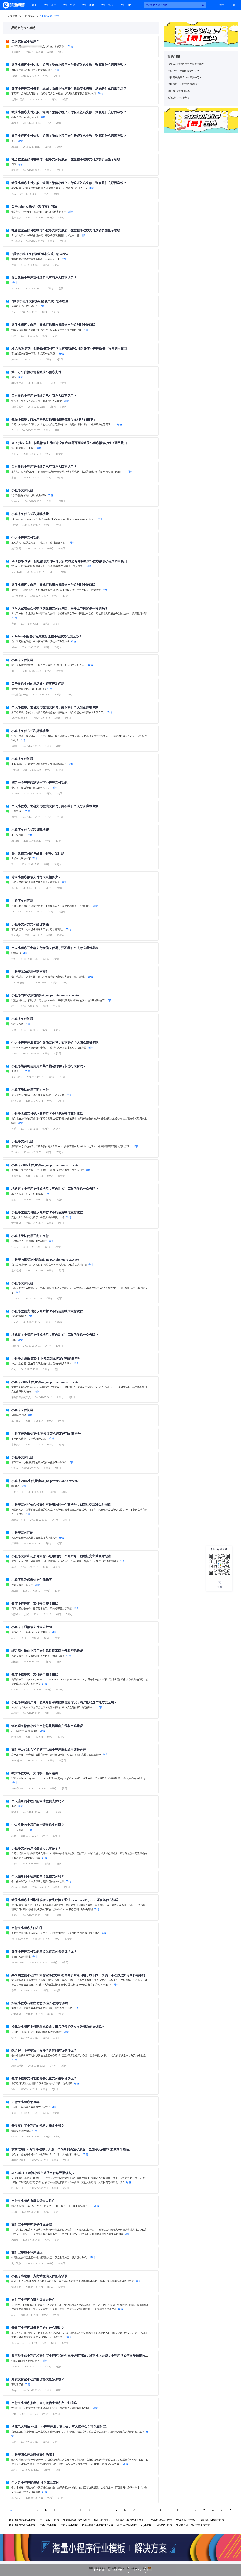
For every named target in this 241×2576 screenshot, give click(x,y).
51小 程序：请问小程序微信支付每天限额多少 (42, 2173)
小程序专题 (107, 5)
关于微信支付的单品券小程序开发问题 (37, 683)
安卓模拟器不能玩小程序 (22, 2520)
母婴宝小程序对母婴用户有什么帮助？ (37, 2327)
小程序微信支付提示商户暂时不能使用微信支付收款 (47, 1113)
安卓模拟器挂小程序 (161, 2520)
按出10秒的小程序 (49, 2520)
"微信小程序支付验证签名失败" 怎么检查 (40, 254)
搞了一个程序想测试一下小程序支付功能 (39, 782)
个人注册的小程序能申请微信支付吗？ (37, 1801)
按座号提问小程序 (127, 2525)
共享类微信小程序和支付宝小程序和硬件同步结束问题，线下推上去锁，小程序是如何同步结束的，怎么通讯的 (87, 1975)
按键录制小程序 (69, 2525)
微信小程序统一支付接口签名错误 (34, 1603)
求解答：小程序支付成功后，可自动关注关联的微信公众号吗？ (54, 1188)
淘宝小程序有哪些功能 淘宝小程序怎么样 (39, 2003)
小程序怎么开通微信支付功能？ (33, 2454)
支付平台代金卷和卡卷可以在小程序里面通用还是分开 (48, 1749)
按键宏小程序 (164, 2525)
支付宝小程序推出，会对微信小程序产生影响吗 (44, 2403)
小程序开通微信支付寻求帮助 (31, 1627)
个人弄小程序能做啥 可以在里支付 (35, 2482)
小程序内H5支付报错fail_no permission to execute (45, 995)
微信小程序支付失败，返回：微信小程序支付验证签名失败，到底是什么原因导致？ (68, 65)
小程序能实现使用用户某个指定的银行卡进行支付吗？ (48, 1066)
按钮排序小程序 (48, 2525)
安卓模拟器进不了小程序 (76, 2520)
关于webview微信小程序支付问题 (34, 206)
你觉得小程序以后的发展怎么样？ (186, 64)
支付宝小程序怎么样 (25, 2102)
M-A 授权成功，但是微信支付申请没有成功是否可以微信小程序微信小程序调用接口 (69, 348)
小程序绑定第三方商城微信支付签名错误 (39, 2276)
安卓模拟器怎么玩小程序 (22, 2525)
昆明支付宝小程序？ (25, 41)
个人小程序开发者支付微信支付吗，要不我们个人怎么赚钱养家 (54, 707)
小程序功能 (69, 5)
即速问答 (12, 16)
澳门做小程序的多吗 (179, 91)
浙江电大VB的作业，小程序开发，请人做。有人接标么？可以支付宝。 (60, 2426)
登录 (221, 5)
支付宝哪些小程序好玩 (26, 2252)
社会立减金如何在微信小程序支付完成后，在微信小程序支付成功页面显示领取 (65, 159)
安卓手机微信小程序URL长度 (97, 2525)
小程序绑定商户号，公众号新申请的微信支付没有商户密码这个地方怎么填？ (64, 1702)
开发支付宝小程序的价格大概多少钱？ (37, 2125)
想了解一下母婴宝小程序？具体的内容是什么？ (44, 2050)
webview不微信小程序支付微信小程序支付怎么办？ (46, 636)
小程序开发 (50, 5)
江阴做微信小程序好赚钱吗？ (183, 84)
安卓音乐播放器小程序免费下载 (193, 2525)
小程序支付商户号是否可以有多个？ (36, 1848)
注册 (233, 5)
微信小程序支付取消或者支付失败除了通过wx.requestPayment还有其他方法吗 (64, 1900)
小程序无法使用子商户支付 (30, 971)
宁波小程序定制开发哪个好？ (183, 71)
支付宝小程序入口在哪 (26, 1928)
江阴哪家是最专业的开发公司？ (185, 77)
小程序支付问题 (22, 490)
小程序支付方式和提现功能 (30, 514)
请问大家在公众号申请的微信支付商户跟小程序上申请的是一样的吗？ (59, 608)
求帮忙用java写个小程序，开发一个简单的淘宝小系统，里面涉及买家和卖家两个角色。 (71, 2149)
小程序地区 (126, 5)
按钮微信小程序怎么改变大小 (130, 2520)
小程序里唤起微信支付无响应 (31, 1580)
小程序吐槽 (88, 5)
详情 (70, 46)
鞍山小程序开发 (102, 2520)
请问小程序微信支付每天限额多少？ (36, 877)
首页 (34, 5)
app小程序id (147, 2525)
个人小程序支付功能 (25, 537)
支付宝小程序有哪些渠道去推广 (33, 2201)
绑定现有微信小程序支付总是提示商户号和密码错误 (47, 1650)
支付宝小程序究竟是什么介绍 (31, 2224)
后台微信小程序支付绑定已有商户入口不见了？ (44, 277)
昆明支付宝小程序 (49, 16)
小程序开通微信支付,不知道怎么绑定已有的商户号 (46, 1358)
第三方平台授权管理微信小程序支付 (36, 372)
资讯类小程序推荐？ (179, 97)
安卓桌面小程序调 (186, 2520)
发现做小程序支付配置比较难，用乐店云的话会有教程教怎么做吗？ (58, 2027)
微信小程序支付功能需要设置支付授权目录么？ (44, 1951)
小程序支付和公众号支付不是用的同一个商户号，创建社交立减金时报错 (61, 1504)
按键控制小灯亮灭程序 (212, 2520)
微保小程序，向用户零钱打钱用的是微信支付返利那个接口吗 (53, 325)
